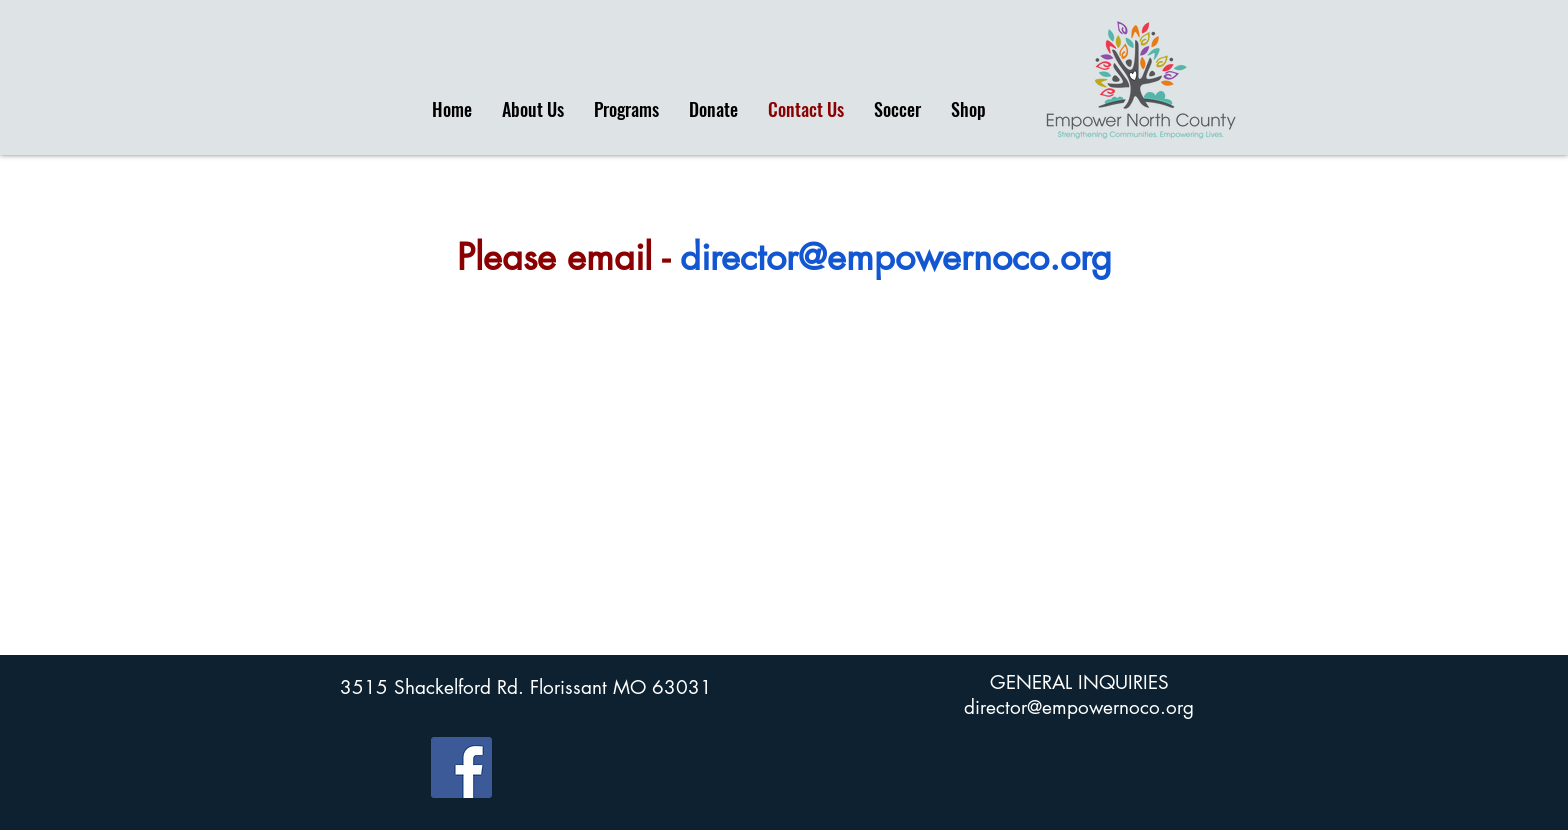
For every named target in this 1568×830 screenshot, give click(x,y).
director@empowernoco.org (896, 257)
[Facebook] (461, 767)
